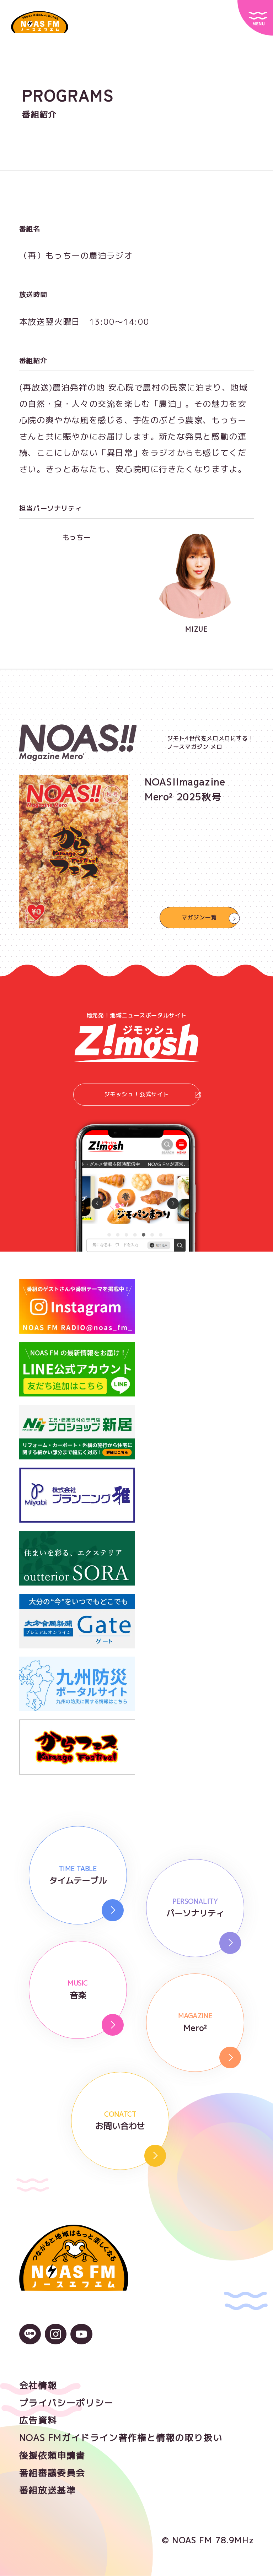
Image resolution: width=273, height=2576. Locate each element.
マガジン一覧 (199, 917)
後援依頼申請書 (52, 2456)
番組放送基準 (47, 2491)
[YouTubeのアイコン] (81, 2339)
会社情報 (38, 2386)
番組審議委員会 (52, 2473)
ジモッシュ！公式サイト (152, 1094)
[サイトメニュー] (255, 18)
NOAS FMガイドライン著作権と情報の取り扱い (120, 2438)
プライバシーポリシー (66, 2403)
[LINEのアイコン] (30, 2339)
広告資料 (38, 2421)
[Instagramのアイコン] (55, 2339)
